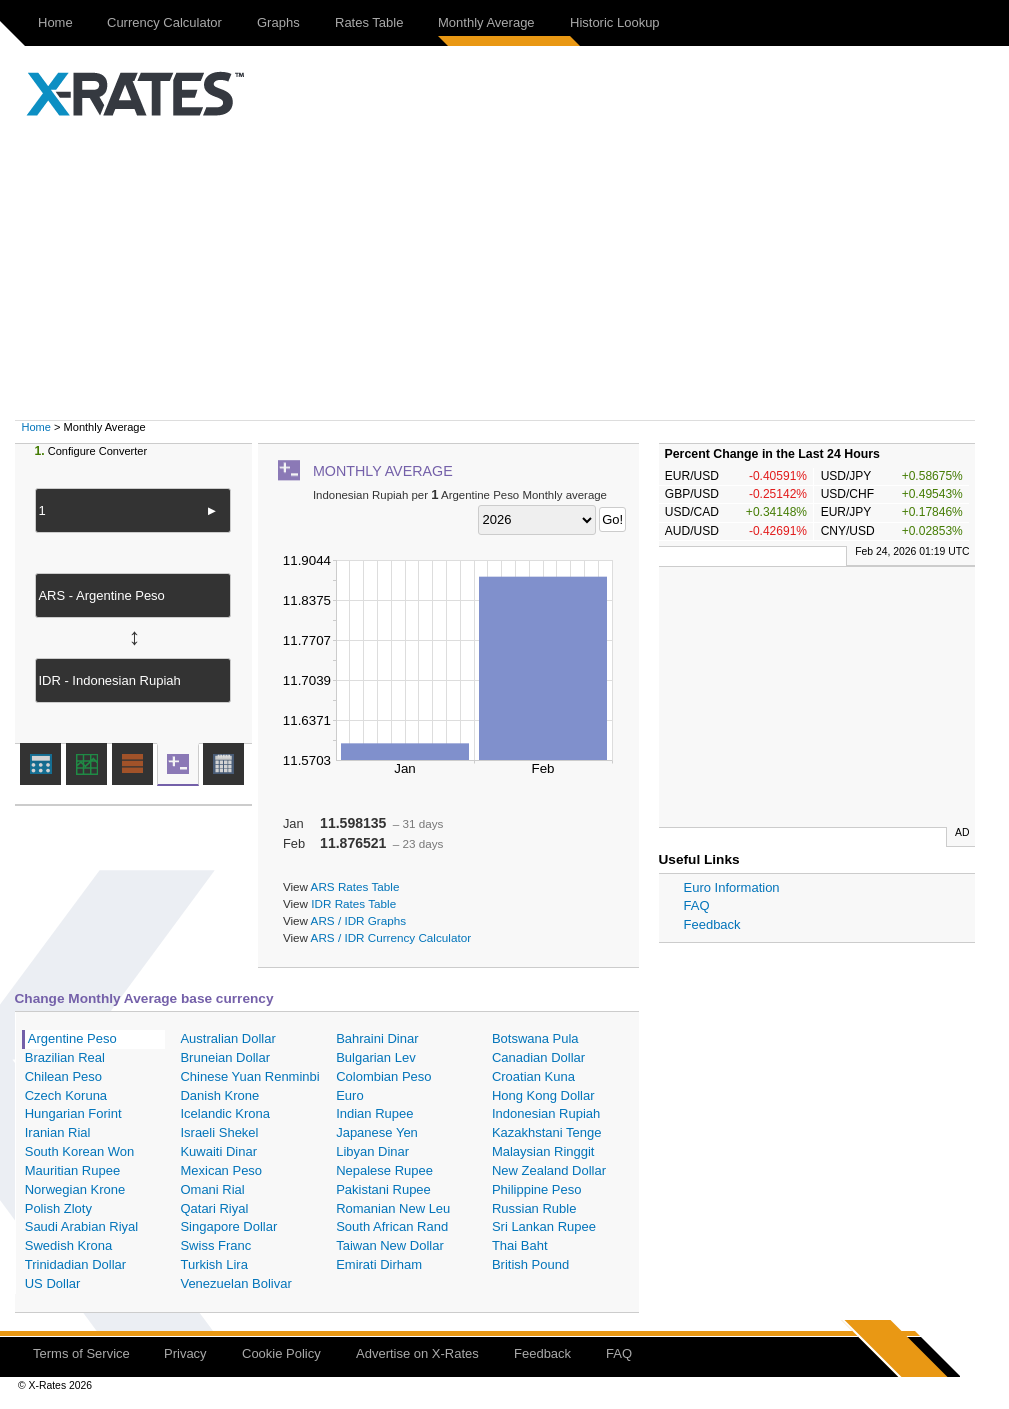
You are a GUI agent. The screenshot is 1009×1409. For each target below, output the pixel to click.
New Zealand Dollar (549, 1170)
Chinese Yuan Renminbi (249, 1076)
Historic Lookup (615, 22)
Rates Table (369, 22)
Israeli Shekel (219, 1132)
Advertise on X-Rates (417, 1353)
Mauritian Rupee (72, 1170)
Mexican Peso (221, 1170)
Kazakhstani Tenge (547, 1132)
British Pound (530, 1264)
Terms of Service (81, 1353)
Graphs (278, 22)
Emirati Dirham (379, 1264)
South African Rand (392, 1226)
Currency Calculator (164, 22)
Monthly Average (486, 22)
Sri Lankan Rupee (544, 1226)
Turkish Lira (213, 1264)
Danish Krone (219, 1095)
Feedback (712, 924)
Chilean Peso (63, 1076)
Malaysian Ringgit (543, 1151)
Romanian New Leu (393, 1208)
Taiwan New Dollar (390, 1245)
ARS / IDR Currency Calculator (391, 937)
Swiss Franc (215, 1245)
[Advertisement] (505, 270)
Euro (349, 1095)
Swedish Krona (68, 1245)
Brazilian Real (65, 1057)
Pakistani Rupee (383, 1189)
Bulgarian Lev (376, 1057)
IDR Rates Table (353, 903)
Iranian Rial (58, 1132)
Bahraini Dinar (377, 1038)
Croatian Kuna (533, 1076)
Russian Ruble (534, 1208)
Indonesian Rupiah (546, 1113)
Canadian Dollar (538, 1057)
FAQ (697, 905)
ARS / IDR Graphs (358, 920)
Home (55, 22)
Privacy (185, 1353)
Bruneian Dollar (225, 1057)
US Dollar (53, 1283)
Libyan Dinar (372, 1151)
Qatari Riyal (214, 1208)
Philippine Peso (537, 1189)
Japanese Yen (377, 1132)
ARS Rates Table (355, 886)
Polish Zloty (58, 1208)
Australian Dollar (227, 1038)
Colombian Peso (383, 1076)
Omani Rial (212, 1189)
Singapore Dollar (228, 1226)
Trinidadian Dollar (75, 1264)
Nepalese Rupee (384, 1170)
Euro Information (732, 887)
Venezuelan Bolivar (235, 1283)
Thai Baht (520, 1245)
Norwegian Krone (75, 1189)
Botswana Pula (535, 1038)
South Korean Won (80, 1151)
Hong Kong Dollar (543, 1095)
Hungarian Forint (73, 1113)
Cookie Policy (281, 1353)
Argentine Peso (72, 1038)
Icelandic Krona (225, 1113)
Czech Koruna (66, 1095)
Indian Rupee (374, 1113)
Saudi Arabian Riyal (81, 1226)
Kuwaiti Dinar (218, 1151)
